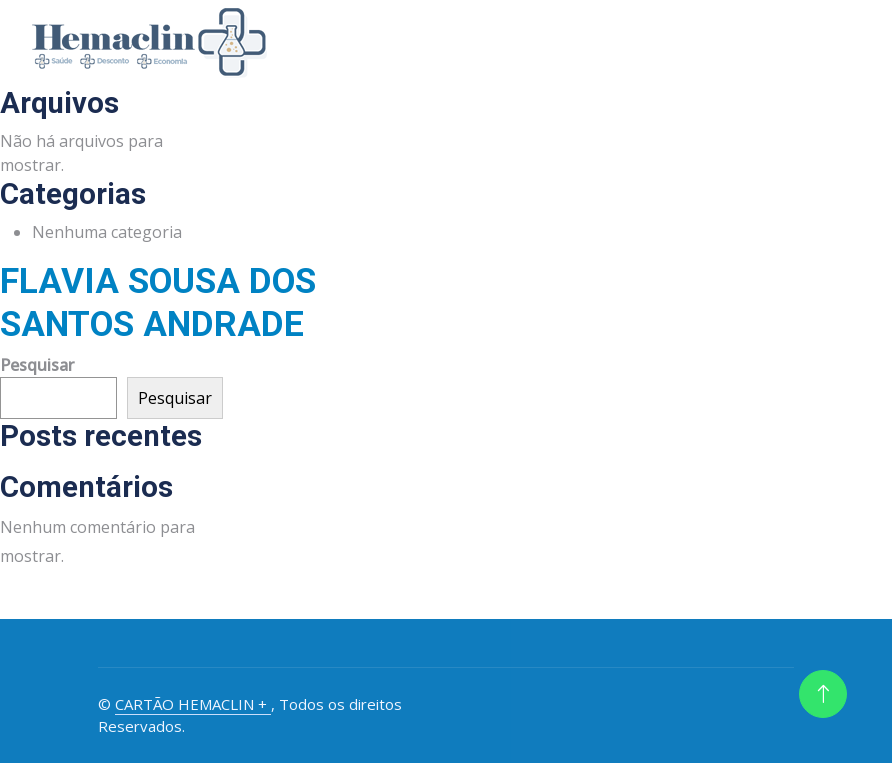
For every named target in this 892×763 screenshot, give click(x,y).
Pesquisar (37, 365)
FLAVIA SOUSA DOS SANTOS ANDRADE (158, 302)
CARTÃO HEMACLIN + (193, 704)
